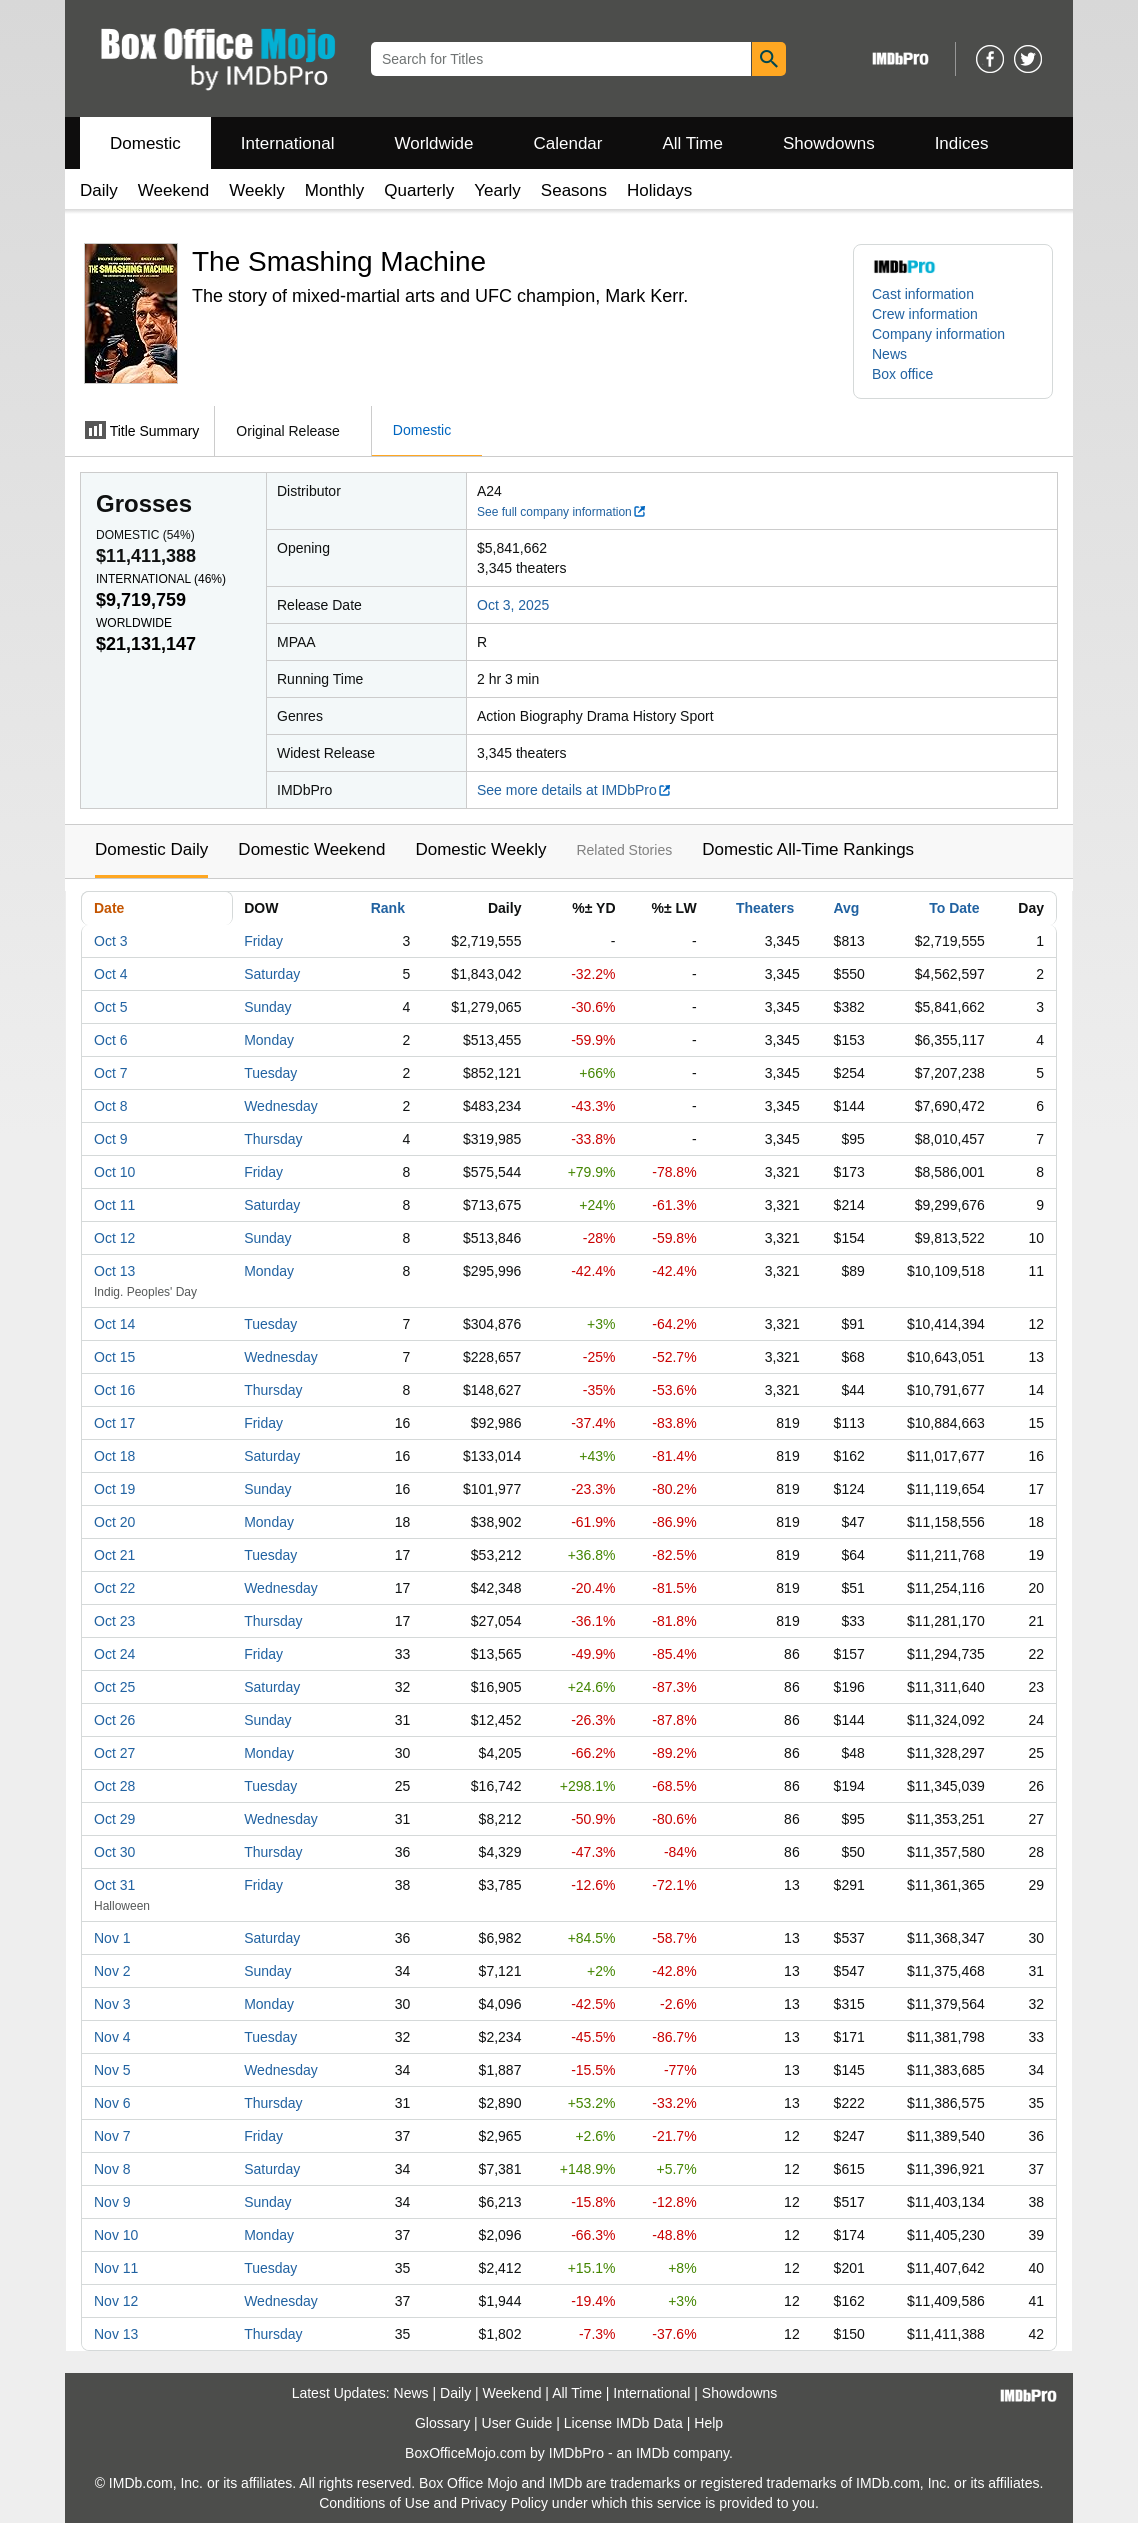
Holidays (659, 190)
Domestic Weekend (311, 849)
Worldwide (433, 143)
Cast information (923, 294)
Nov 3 (112, 2004)
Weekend (174, 190)
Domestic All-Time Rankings (808, 849)
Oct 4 (110, 974)
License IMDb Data (623, 2423)
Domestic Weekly (480, 849)
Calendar (568, 143)
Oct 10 (114, 1172)
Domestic (145, 143)
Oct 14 (114, 1324)
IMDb (652, 2453)
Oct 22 (114, 1588)
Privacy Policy (504, 2503)
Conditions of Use (374, 2503)
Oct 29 (114, 1819)
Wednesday (281, 1106)
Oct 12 (114, 1238)
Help (708, 2423)
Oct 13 (114, 1271)
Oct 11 (114, 1205)
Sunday (267, 1007)
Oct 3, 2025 (513, 605)
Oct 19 (114, 1489)
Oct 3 (110, 941)
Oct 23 (114, 1621)
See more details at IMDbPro (574, 790)
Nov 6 (112, 2103)
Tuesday (270, 1073)
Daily (99, 190)
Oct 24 (114, 1654)
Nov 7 (112, 2136)
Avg (846, 908)
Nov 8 (112, 2169)
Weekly (256, 190)
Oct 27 (114, 1753)
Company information (938, 334)
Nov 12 (116, 2301)
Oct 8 (110, 1106)
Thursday (273, 1139)
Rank (388, 908)
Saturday (272, 974)
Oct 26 (114, 1720)
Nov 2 (112, 1971)
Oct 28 (114, 1786)
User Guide (517, 2423)
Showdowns (829, 143)
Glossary (442, 2423)
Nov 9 (112, 2202)
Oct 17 (114, 1423)
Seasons (574, 190)
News (889, 354)
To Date (954, 908)
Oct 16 (114, 1390)
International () (161, 579)
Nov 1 (112, 1938)
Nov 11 (116, 2268)
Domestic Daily (151, 849)
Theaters (765, 908)
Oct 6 (110, 1040)
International (288, 143)
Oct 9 (110, 1139)
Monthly (335, 190)
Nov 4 (112, 2037)
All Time (693, 143)
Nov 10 (116, 2235)
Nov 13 (116, 2334)
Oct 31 (114, 1885)
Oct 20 (114, 1522)
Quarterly (419, 190)
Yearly (497, 190)
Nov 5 (112, 2070)
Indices (962, 143)
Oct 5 (110, 1007)
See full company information (562, 512)
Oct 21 (114, 1555)
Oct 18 (114, 1456)
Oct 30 (114, 1852)
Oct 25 (114, 1687)
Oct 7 (110, 1073)
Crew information (925, 314)
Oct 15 (114, 1357)
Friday (263, 941)
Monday (269, 1040)
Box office (902, 374)
